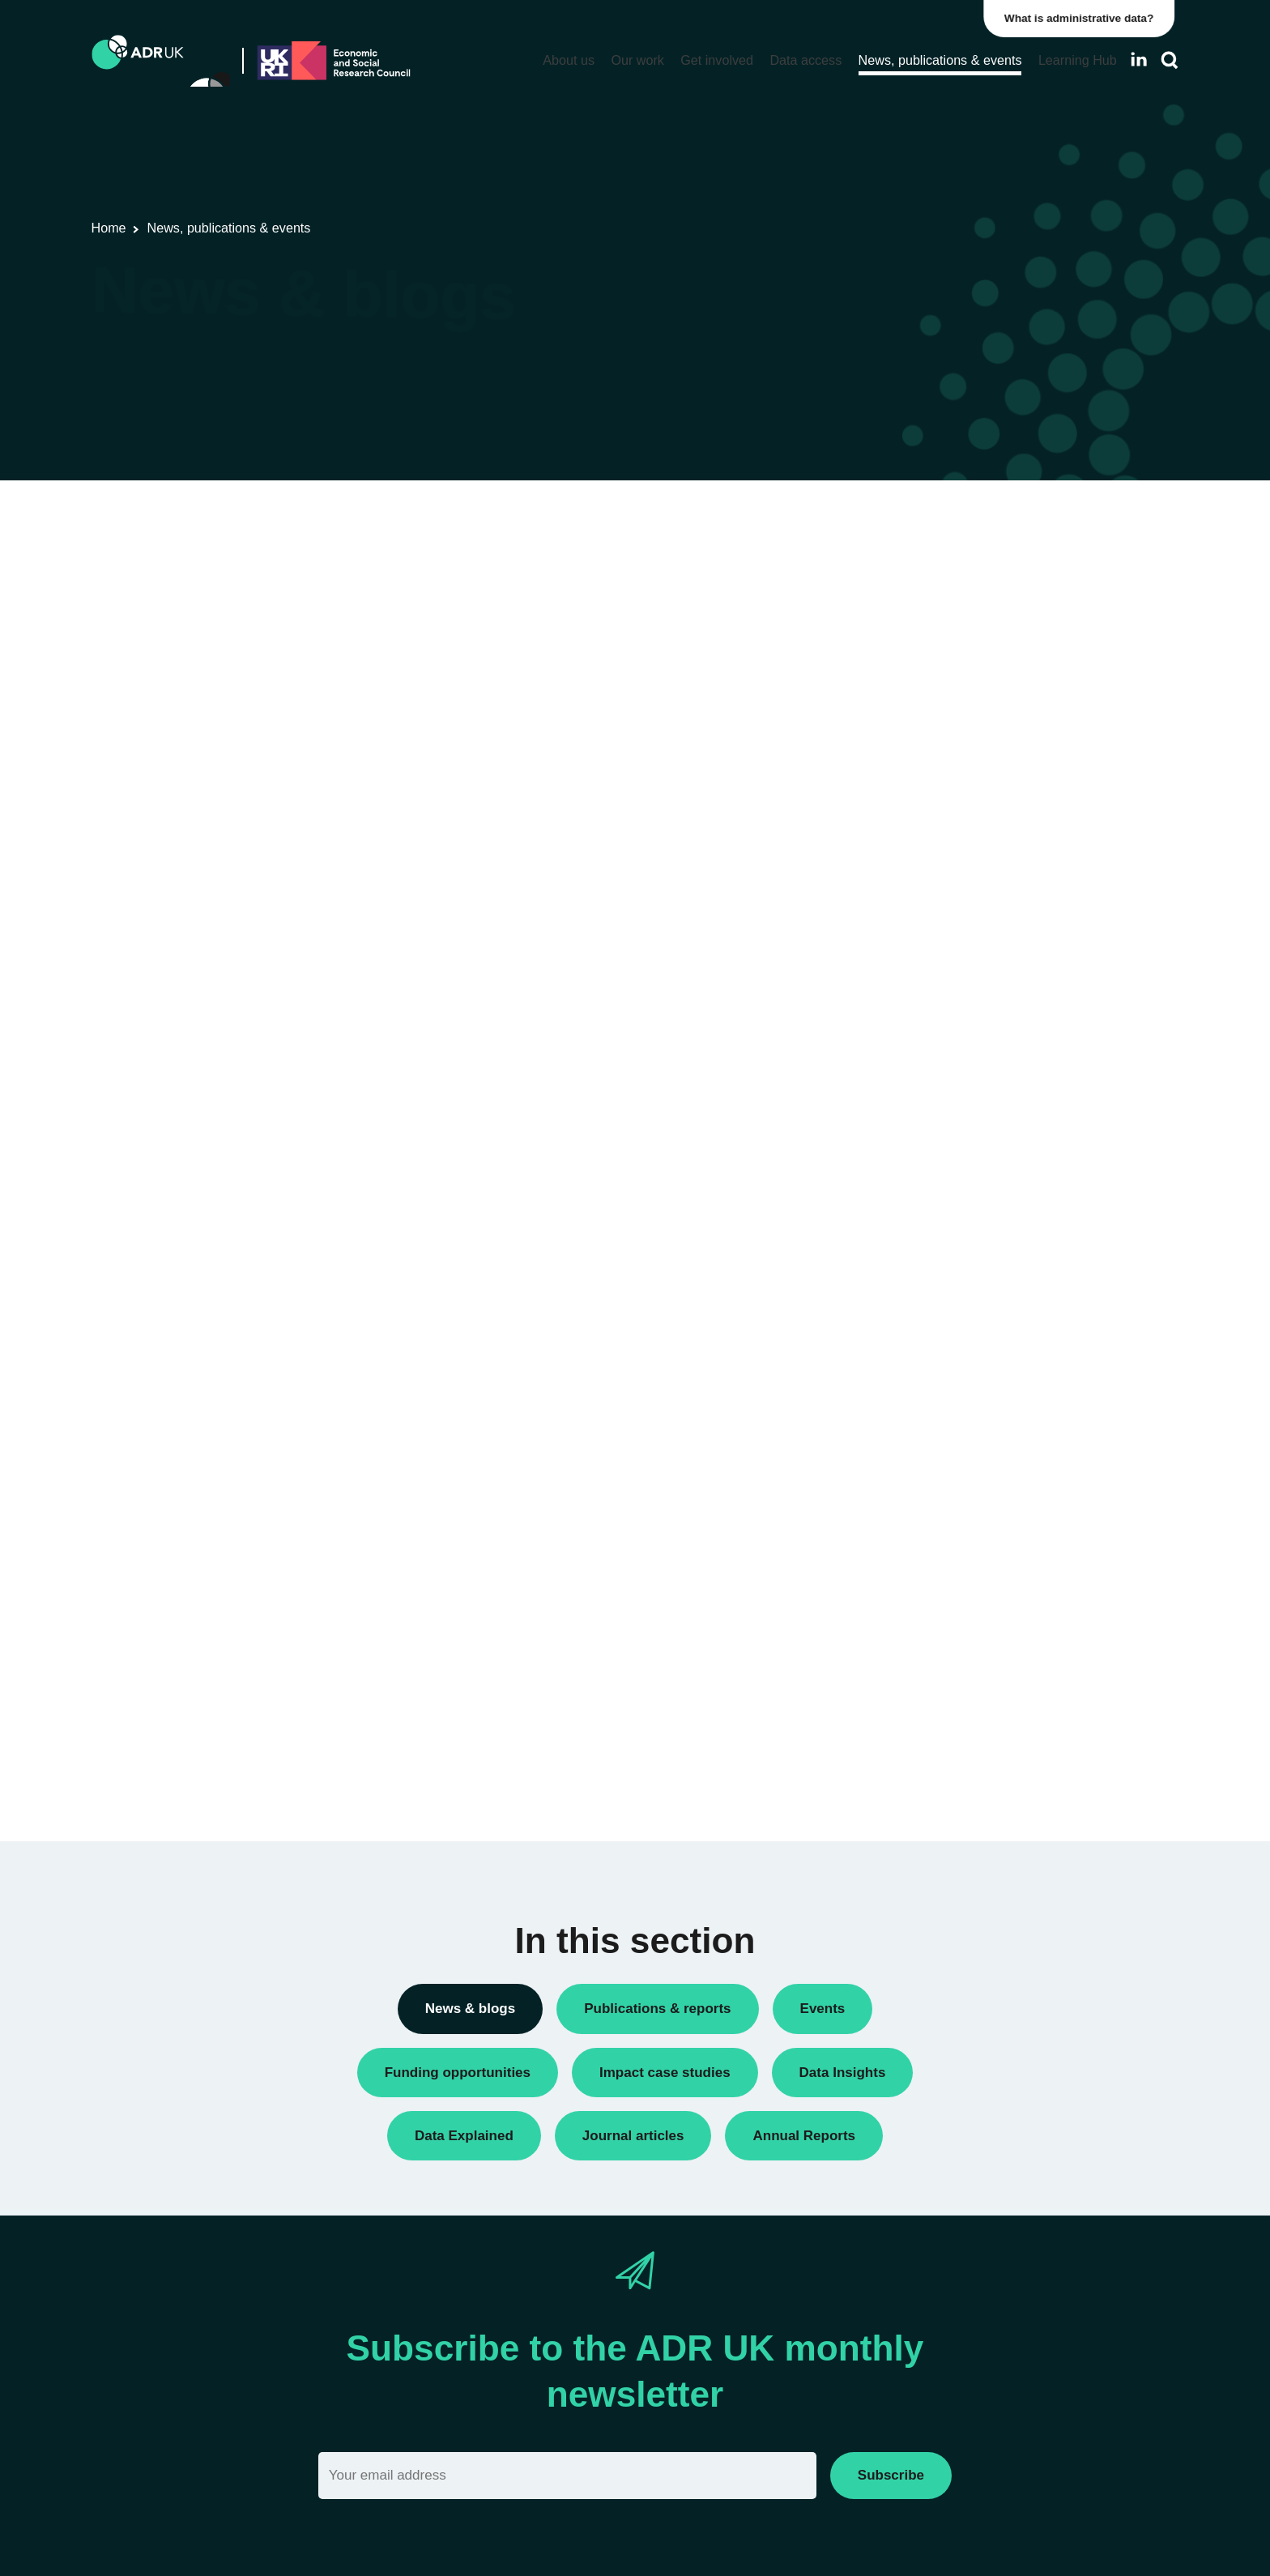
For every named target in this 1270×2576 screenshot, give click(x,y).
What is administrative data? (1083, 18)
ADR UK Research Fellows (960, 549)
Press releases (927, 880)
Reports (908, 935)
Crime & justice (928, 1621)
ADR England (924, 1195)
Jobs (900, 825)
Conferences (921, 631)
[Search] (1169, 60)
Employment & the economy (962, 1649)
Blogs (902, 604)
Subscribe (891, 2475)
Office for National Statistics (961, 1334)
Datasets (911, 714)
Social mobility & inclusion (956, 1732)
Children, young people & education (983, 1566)
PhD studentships (934, 852)
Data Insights (922, 659)
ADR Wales (918, 1306)
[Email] (567, 2475)
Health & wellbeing (937, 1676)
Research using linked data (960, 990)
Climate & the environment (958, 1594)
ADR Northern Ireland (945, 1223)
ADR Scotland (925, 1250)
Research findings (935, 963)
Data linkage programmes (956, 686)
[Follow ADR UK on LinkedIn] (1139, 59)
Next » (809, 583)
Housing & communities (950, 1704)
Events (905, 741)
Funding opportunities (945, 769)
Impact (905, 797)
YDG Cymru (919, 1361)
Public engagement (939, 908)
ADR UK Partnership (942, 1279)
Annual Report (926, 576)
